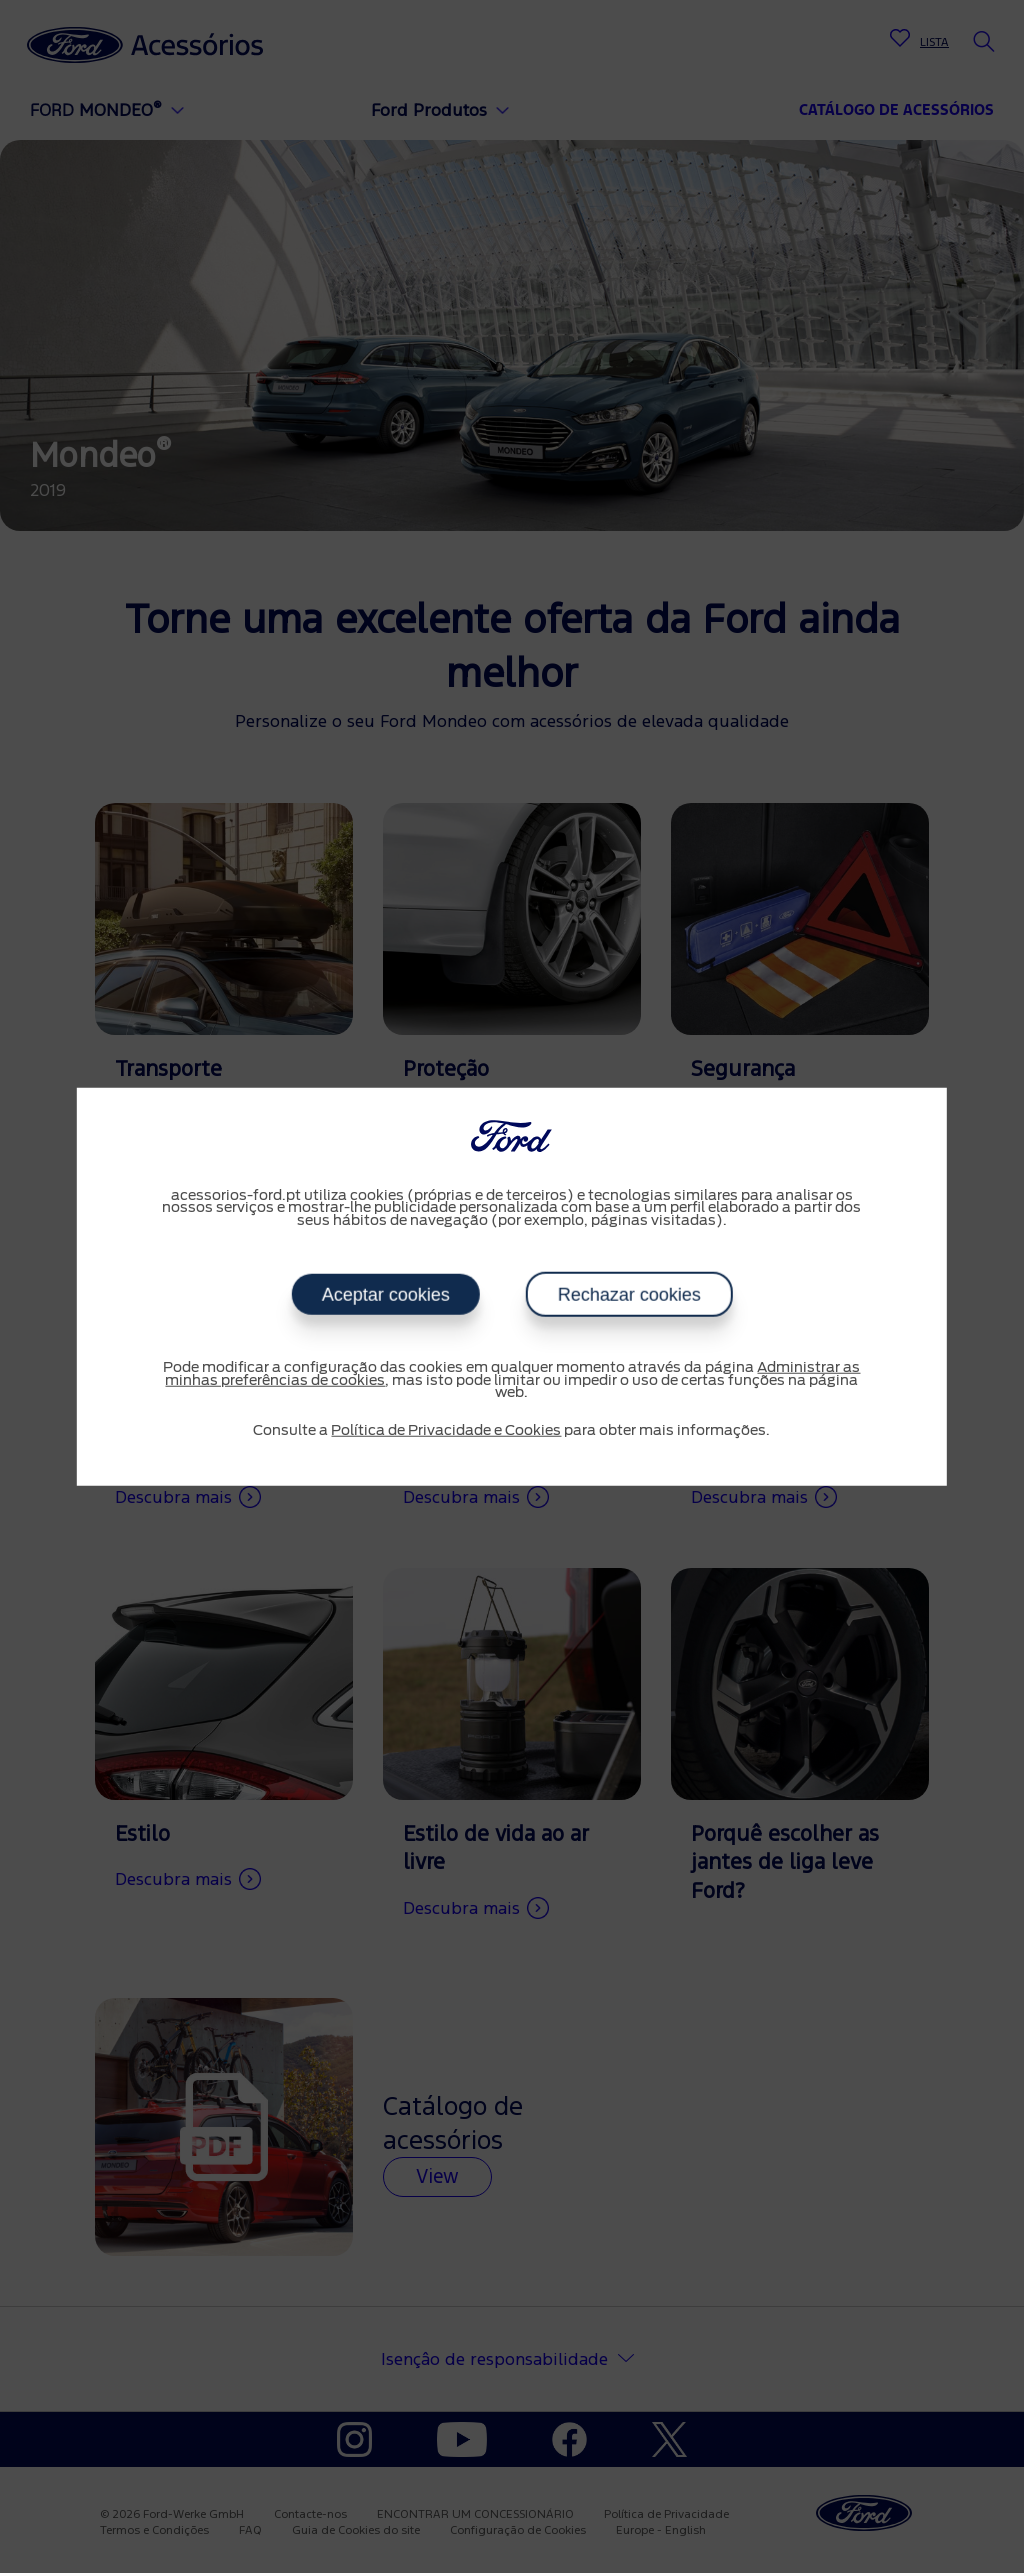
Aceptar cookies (385, 1295)
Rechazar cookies (628, 1295)
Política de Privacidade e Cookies (446, 1430)
